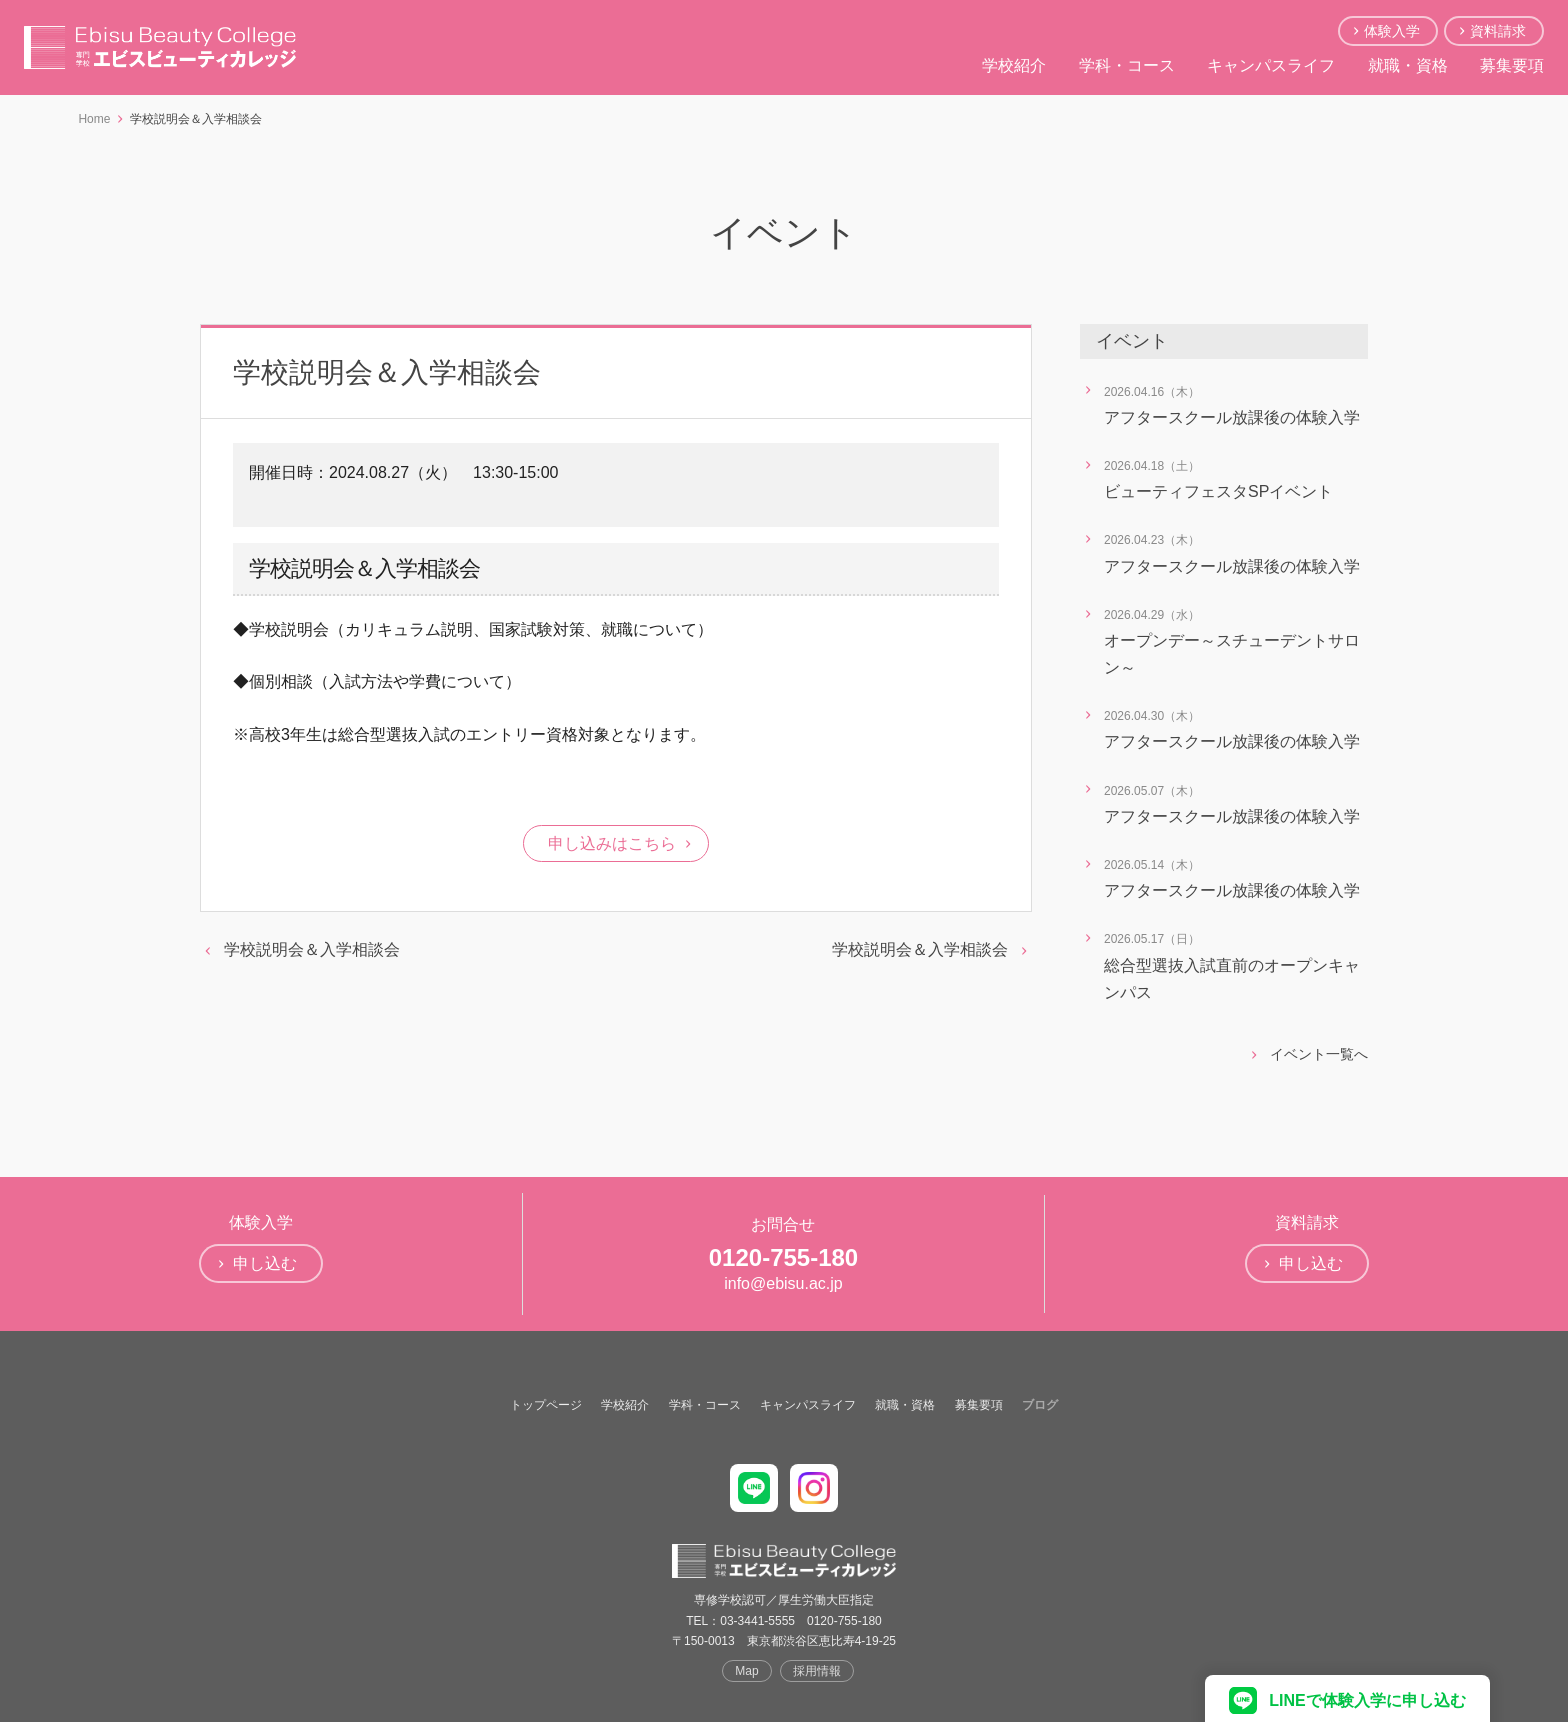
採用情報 (817, 1671)
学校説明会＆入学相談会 (312, 949)
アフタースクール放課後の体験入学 (1232, 417)
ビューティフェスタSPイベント (1218, 491)
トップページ (546, 1405)
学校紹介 (1014, 65)
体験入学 (1392, 31)
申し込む (265, 1263)
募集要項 (1512, 65)
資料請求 (1498, 31)
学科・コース (1127, 65)
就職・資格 (1408, 65)
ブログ (1040, 1405)
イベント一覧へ (1319, 1054)
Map (746, 1671)
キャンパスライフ (1271, 65)
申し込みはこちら (612, 843)
